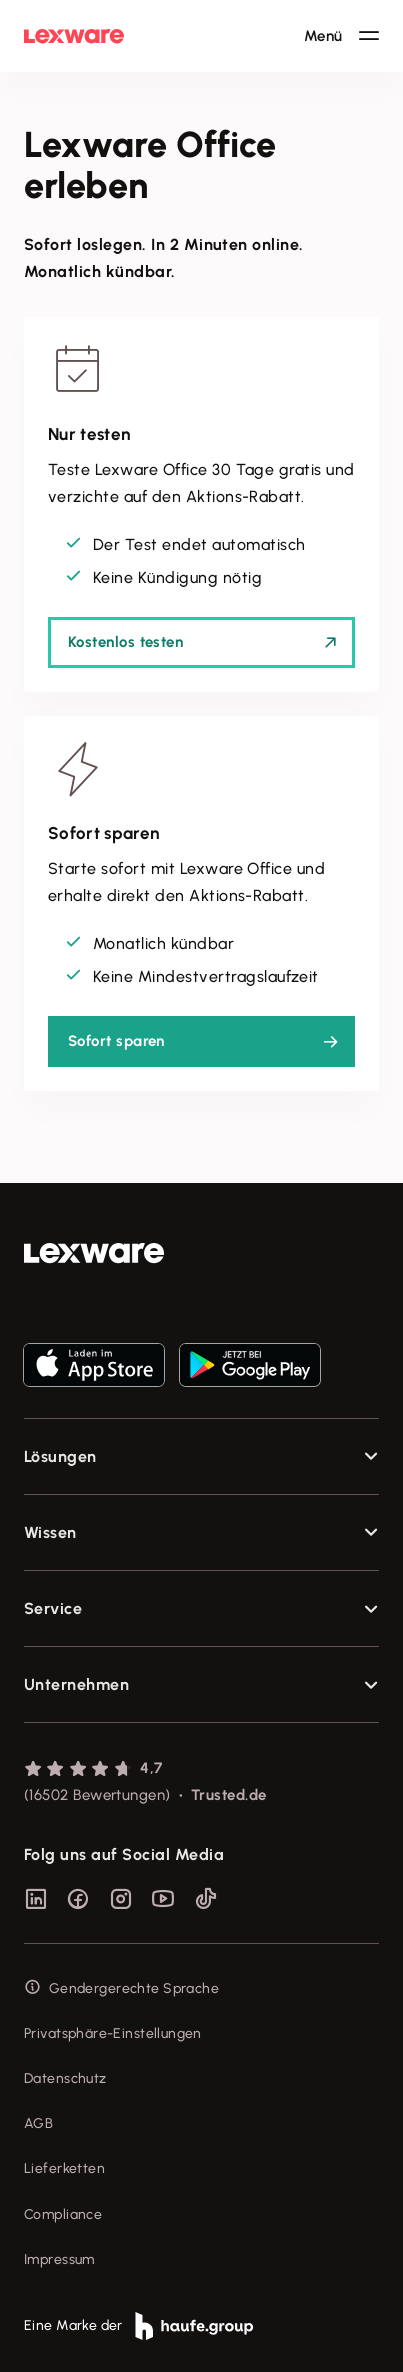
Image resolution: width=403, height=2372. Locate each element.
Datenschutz (65, 2078)
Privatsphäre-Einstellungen (113, 2033)
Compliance (63, 2214)
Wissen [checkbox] (50, 1532)
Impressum (59, 2259)
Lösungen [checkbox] (60, 1456)
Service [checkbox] (53, 1608)
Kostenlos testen (125, 642)
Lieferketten (64, 2168)
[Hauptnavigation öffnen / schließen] (341, 36)
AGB (38, 2123)
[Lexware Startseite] (74, 36)
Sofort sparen (116, 1041)
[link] (201, 1253)
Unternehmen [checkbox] (76, 1684)
